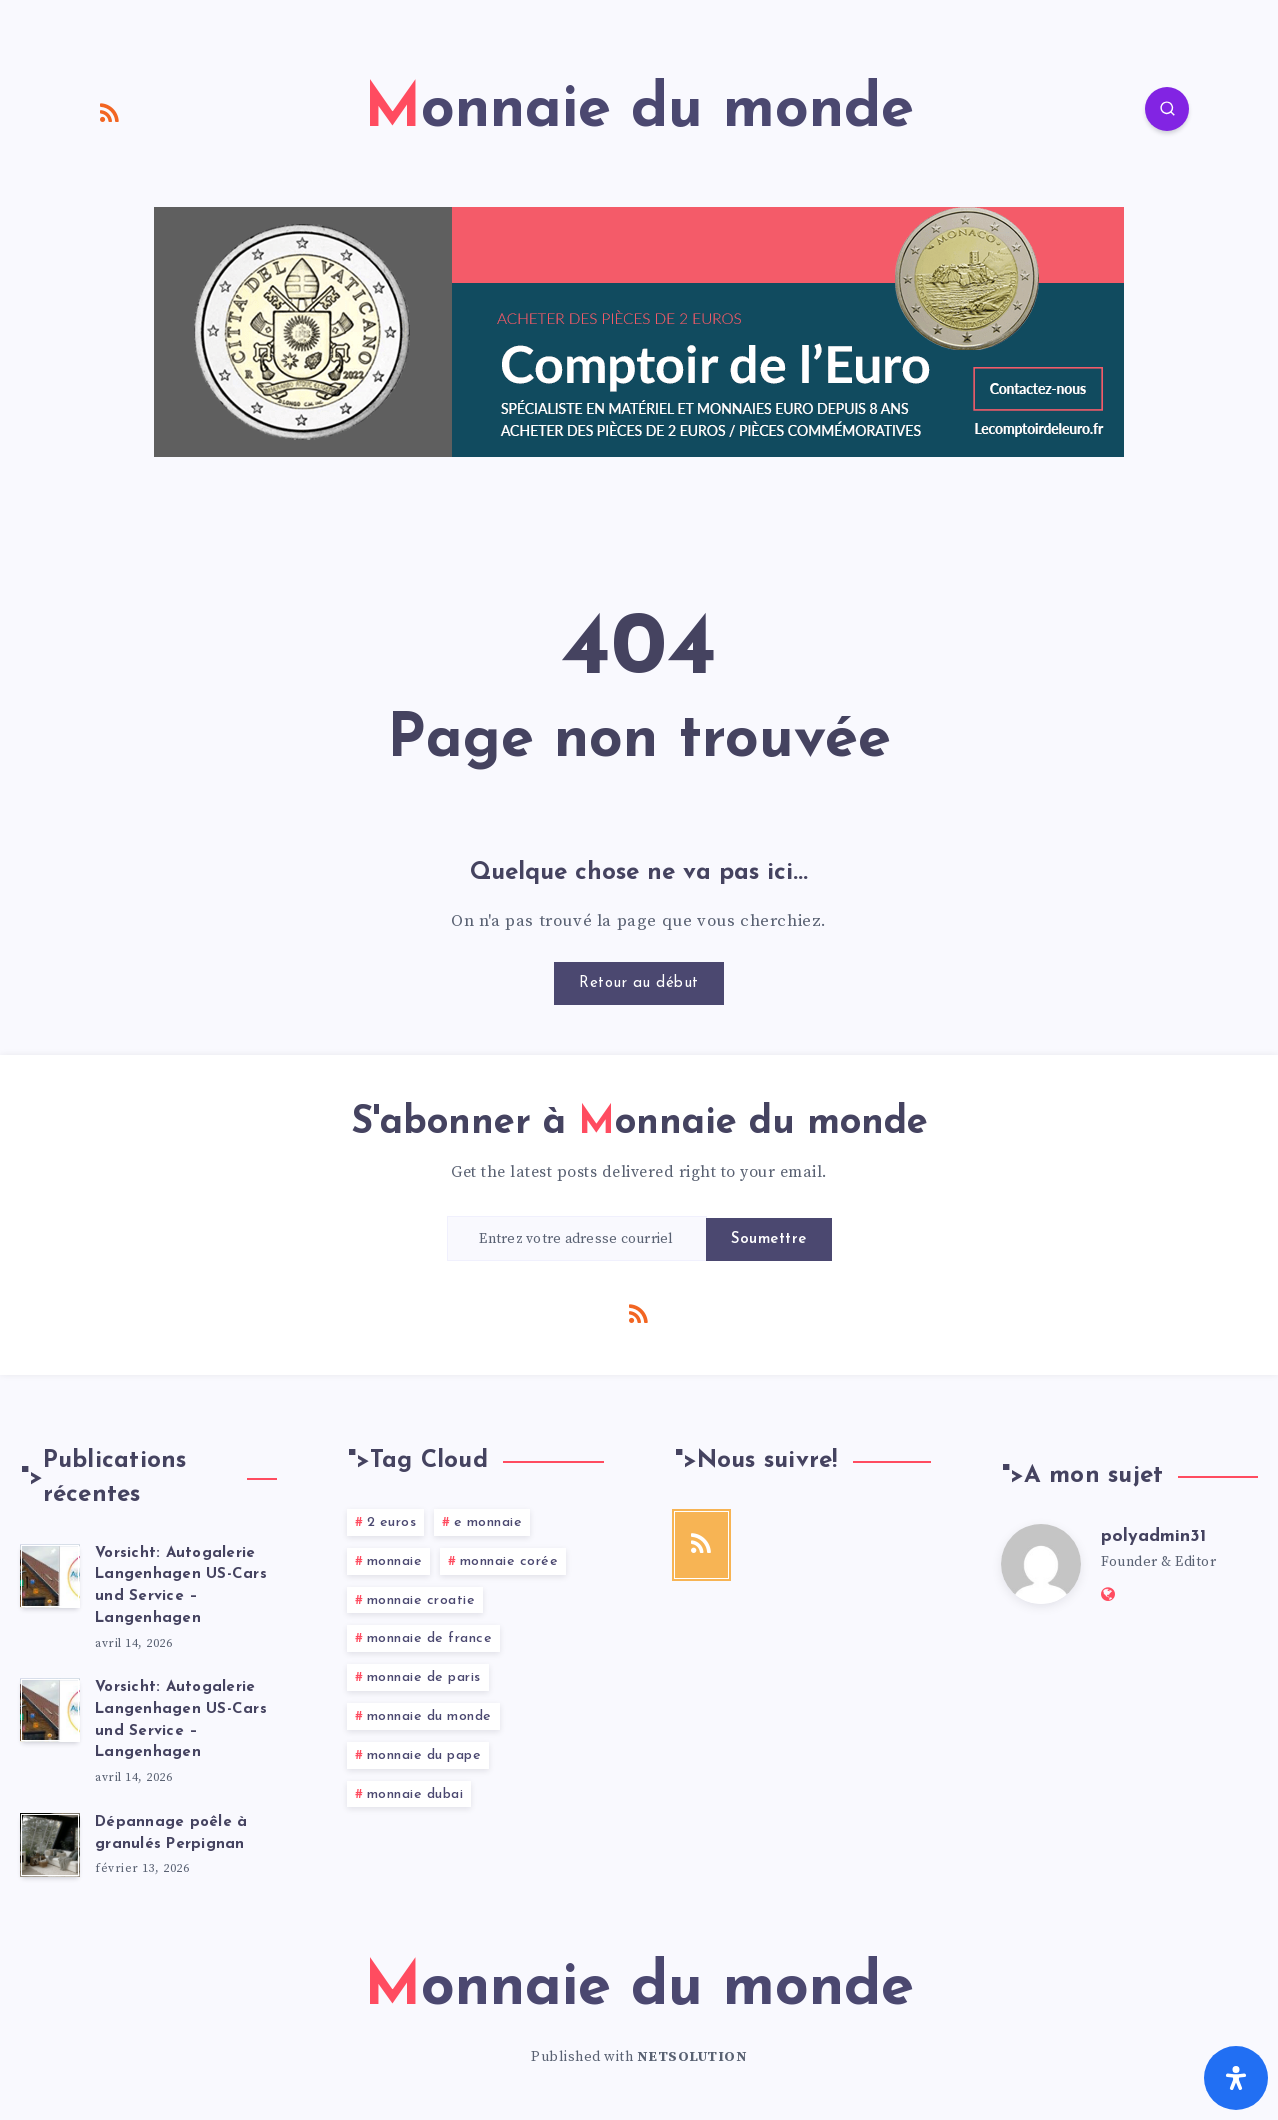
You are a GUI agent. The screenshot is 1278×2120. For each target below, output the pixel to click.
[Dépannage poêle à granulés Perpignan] (50, 1845)
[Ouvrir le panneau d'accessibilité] (1236, 2078)
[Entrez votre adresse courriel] (577, 1238)
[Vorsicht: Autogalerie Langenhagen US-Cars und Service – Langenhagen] (50, 1576)
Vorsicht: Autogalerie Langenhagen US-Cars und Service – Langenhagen (181, 1586)
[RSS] (110, 112)
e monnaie (488, 1522)
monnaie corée (509, 1561)
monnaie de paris (424, 1677)
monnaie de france (430, 1638)
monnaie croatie (421, 1600)
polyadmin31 (1153, 1536)
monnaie (395, 1561)
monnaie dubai (415, 1794)
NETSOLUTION (692, 2057)
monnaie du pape (424, 1755)
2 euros (392, 1522)
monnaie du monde (429, 1716)
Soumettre (769, 1239)
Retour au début (639, 983)
